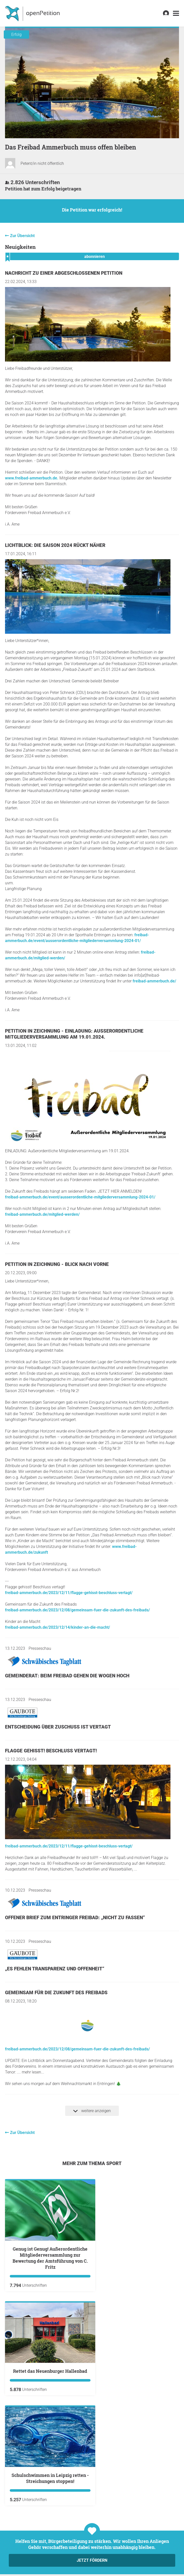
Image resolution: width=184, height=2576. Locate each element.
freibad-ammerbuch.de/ (154, 981)
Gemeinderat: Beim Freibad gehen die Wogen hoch (67, 1676)
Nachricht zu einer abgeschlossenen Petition (63, 273)
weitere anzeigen (92, 2110)
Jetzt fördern (92, 2560)
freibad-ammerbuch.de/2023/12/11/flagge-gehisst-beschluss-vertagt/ (69, 1592)
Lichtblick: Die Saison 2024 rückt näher (55, 545)
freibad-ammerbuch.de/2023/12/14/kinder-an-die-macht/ (57, 1627)
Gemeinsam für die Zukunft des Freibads (56, 1992)
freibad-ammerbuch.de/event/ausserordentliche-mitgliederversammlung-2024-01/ (80, 1197)
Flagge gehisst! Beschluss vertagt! (51, 1751)
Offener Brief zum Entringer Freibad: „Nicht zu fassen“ (75, 1917)
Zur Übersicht (22, 235)
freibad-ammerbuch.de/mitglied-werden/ (42, 1214)
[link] (176, 13)
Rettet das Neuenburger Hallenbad (50, 2371)
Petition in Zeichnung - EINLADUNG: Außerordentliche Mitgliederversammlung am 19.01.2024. (74, 1034)
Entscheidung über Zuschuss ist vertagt (58, 1727)
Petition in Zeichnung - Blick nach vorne (57, 1264)
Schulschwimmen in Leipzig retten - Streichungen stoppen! (50, 2478)
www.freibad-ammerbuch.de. (31, 478)
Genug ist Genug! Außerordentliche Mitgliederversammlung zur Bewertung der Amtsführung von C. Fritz (50, 2258)
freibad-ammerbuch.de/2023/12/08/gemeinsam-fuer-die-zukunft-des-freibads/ (77, 1610)
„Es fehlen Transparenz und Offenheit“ (54, 1969)
